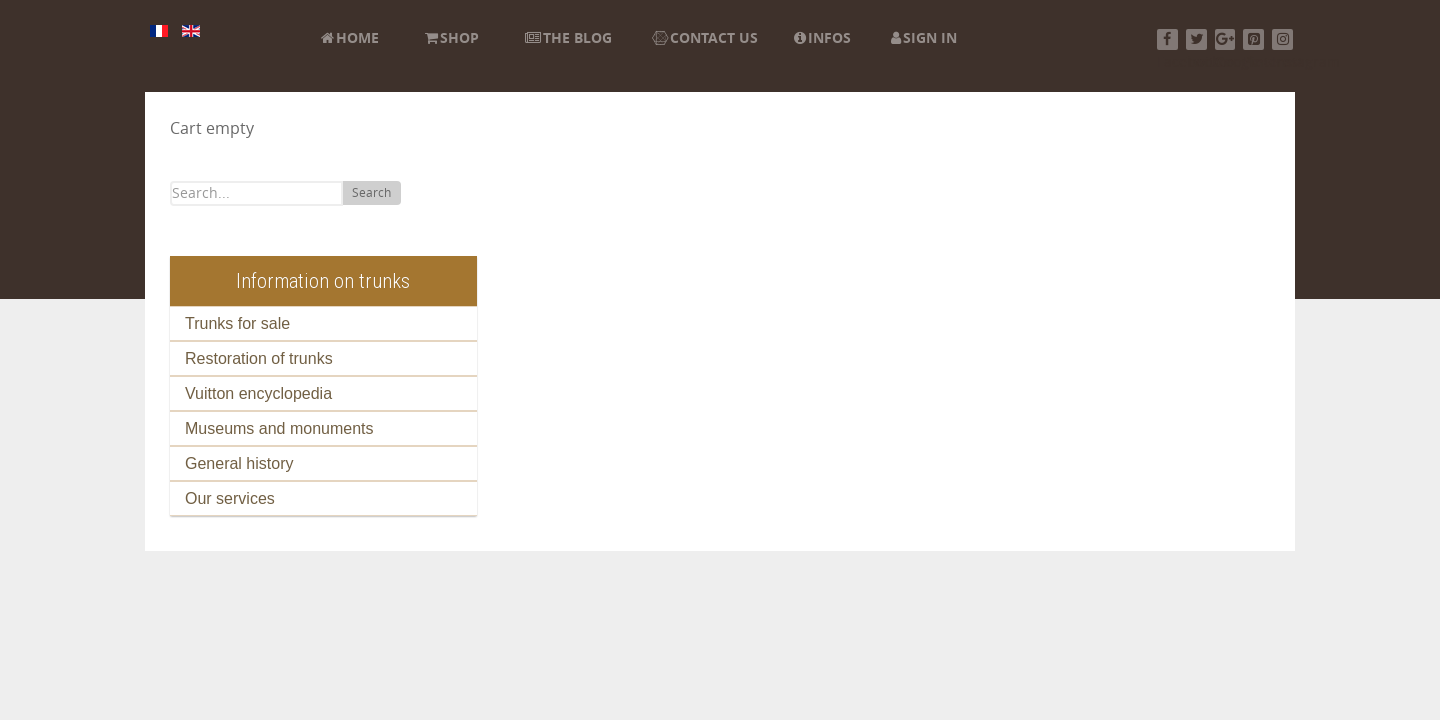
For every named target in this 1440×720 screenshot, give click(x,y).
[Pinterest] (1253, 39)
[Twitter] (1196, 39)
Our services (230, 498)
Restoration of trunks (259, 358)
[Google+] (1225, 39)
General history (239, 463)
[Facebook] (1167, 39)
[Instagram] (1282, 39)
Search (371, 193)
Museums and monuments (279, 428)
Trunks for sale (237, 323)
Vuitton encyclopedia (258, 393)
